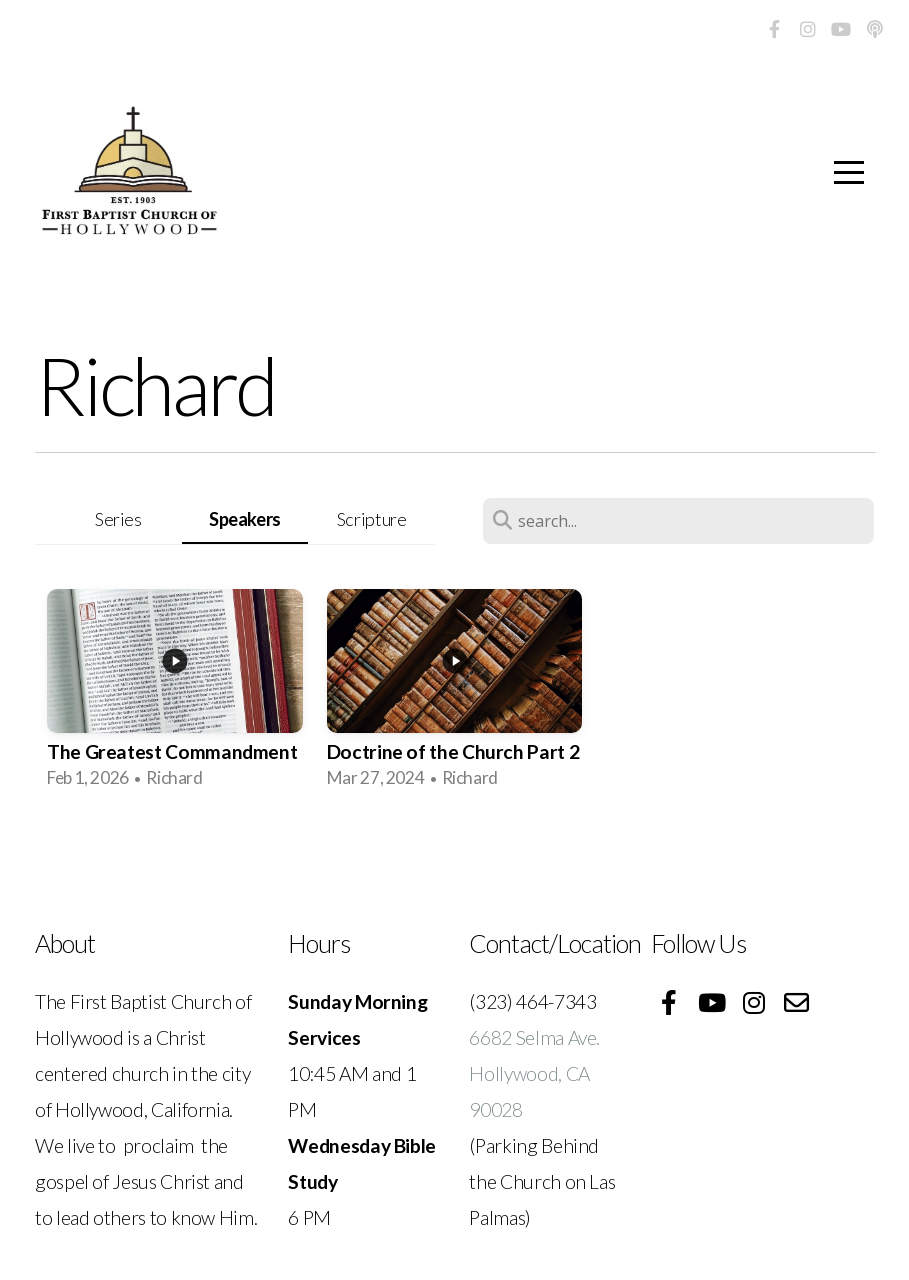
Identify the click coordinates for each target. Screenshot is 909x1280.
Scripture (372, 519)
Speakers (245, 519)
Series (118, 519)
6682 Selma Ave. (536, 1037)
